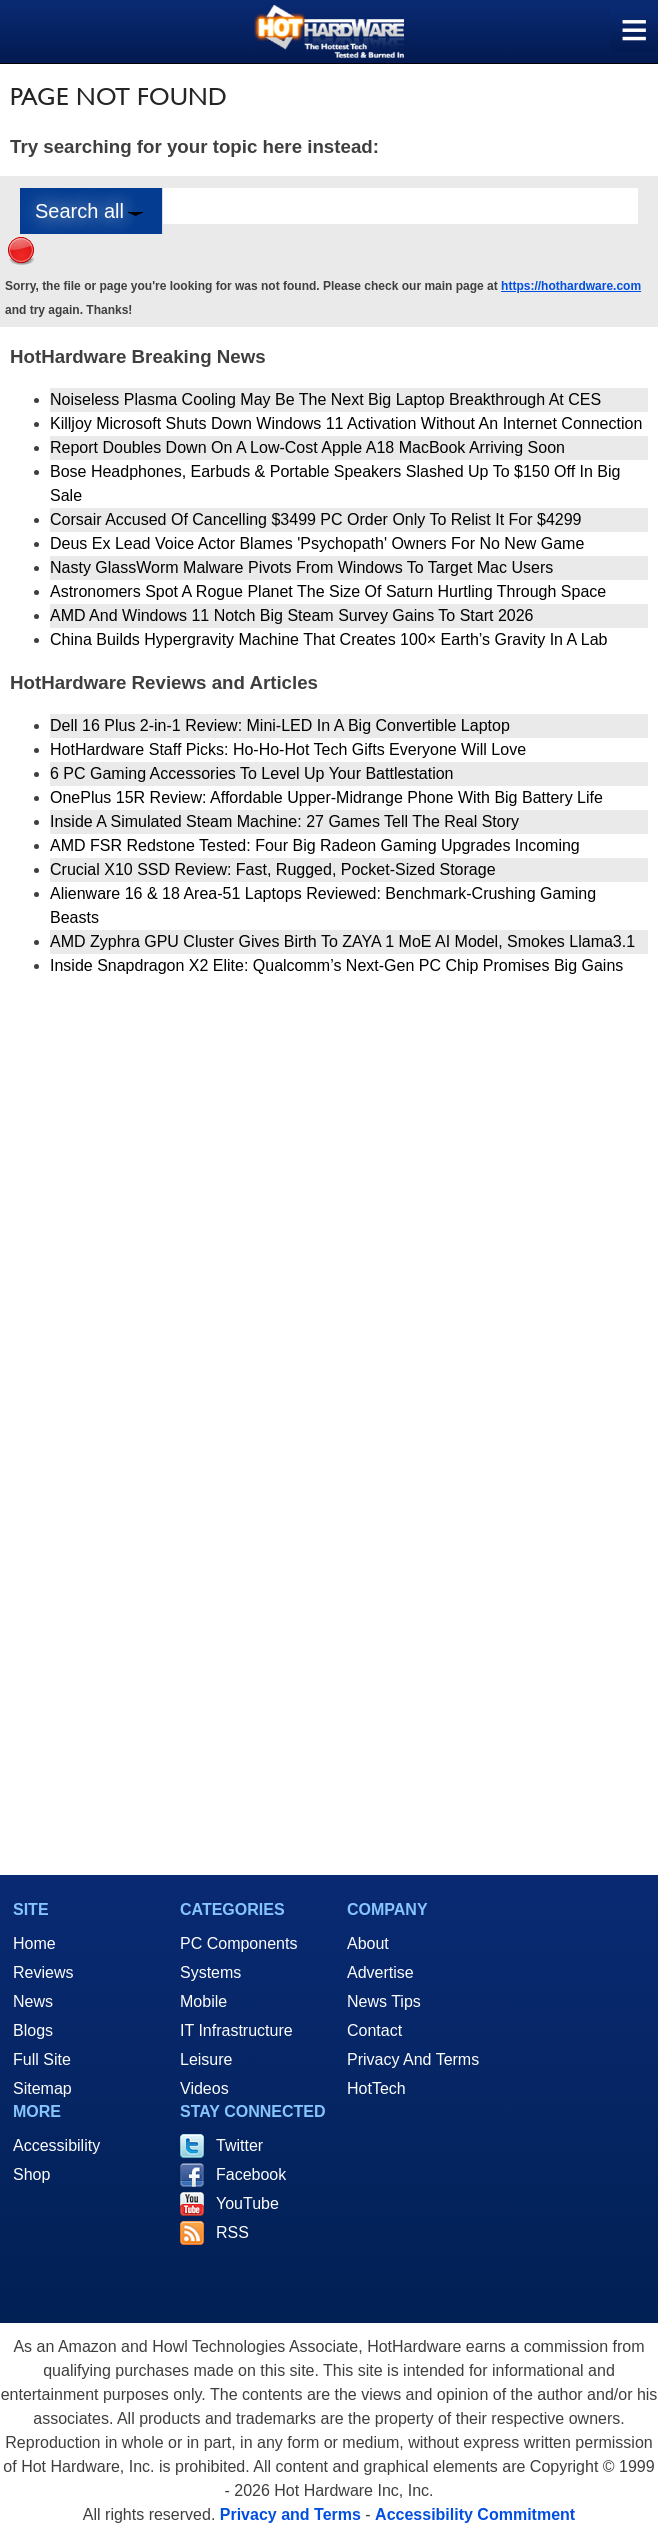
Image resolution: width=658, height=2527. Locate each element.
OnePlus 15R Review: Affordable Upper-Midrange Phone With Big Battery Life (326, 797)
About (368, 1943)
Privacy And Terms (413, 2059)
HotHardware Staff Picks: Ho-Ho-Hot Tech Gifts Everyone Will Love (288, 749)
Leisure (206, 2059)
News (33, 2001)
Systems (210, 1972)
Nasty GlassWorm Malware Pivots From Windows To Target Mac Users (301, 567)
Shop (31, 2174)
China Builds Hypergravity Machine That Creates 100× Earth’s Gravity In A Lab (328, 639)
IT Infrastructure (236, 2030)
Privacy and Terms (290, 2514)
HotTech (376, 2088)
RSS (232, 2232)
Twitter (239, 2145)
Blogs (33, 2030)
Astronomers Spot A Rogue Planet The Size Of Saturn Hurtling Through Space (328, 591)
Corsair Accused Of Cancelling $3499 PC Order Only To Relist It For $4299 (316, 519)
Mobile (203, 2001)
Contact (374, 2030)
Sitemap (42, 2088)
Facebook (251, 2174)
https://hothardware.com (571, 286)
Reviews (43, 1972)
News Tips (384, 2001)
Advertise (380, 1972)
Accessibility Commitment (475, 2514)
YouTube (247, 2203)
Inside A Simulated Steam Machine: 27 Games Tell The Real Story (284, 821)
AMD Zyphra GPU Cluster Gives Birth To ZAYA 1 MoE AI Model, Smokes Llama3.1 (342, 941)
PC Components (238, 1943)
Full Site (42, 2059)
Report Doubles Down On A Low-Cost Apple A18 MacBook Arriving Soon (307, 447)
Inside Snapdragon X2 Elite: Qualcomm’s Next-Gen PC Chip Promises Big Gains (336, 965)
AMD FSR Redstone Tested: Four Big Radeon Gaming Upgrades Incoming (315, 845)
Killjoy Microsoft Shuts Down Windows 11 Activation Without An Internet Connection (346, 423)
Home (34, 1943)
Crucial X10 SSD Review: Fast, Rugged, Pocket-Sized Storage (273, 869)
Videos (204, 2088)
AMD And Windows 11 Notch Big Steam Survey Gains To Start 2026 (292, 615)
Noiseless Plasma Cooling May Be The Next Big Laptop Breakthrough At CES (325, 399)
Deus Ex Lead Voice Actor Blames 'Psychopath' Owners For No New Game (317, 543)
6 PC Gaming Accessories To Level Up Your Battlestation (251, 773)
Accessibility (56, 2145)
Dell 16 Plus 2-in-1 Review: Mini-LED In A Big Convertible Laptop (280, 725)
